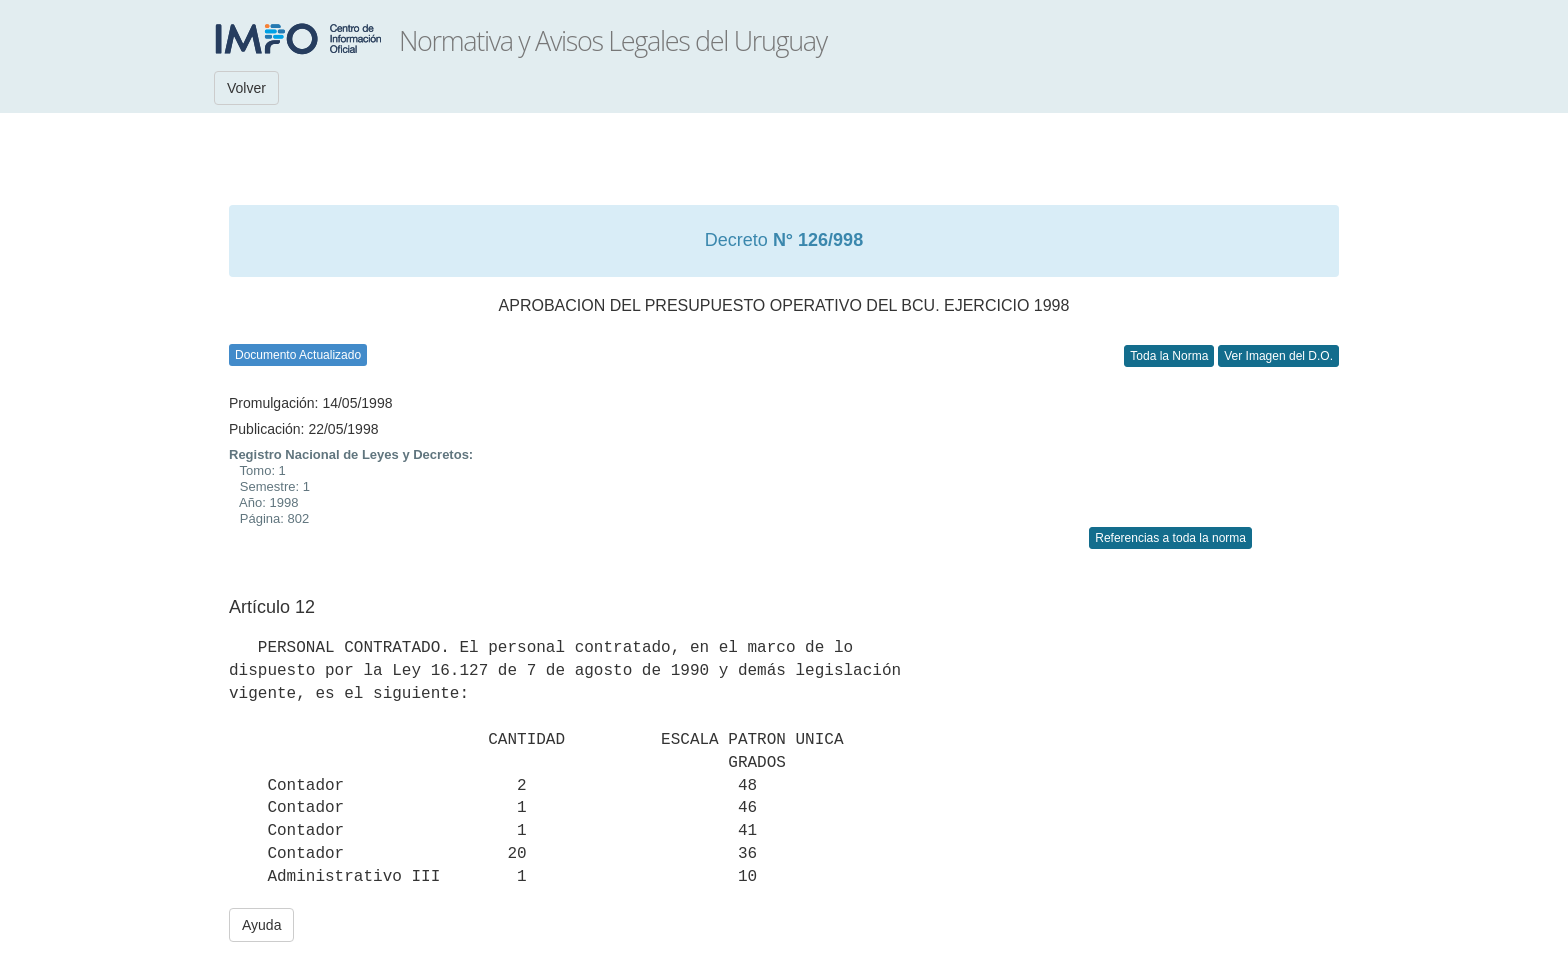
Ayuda (261, 925)
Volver (246, 88)
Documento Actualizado (298, 355)
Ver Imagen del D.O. (1278, 356)
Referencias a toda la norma (1170, 538)
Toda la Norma (1169, 356)
